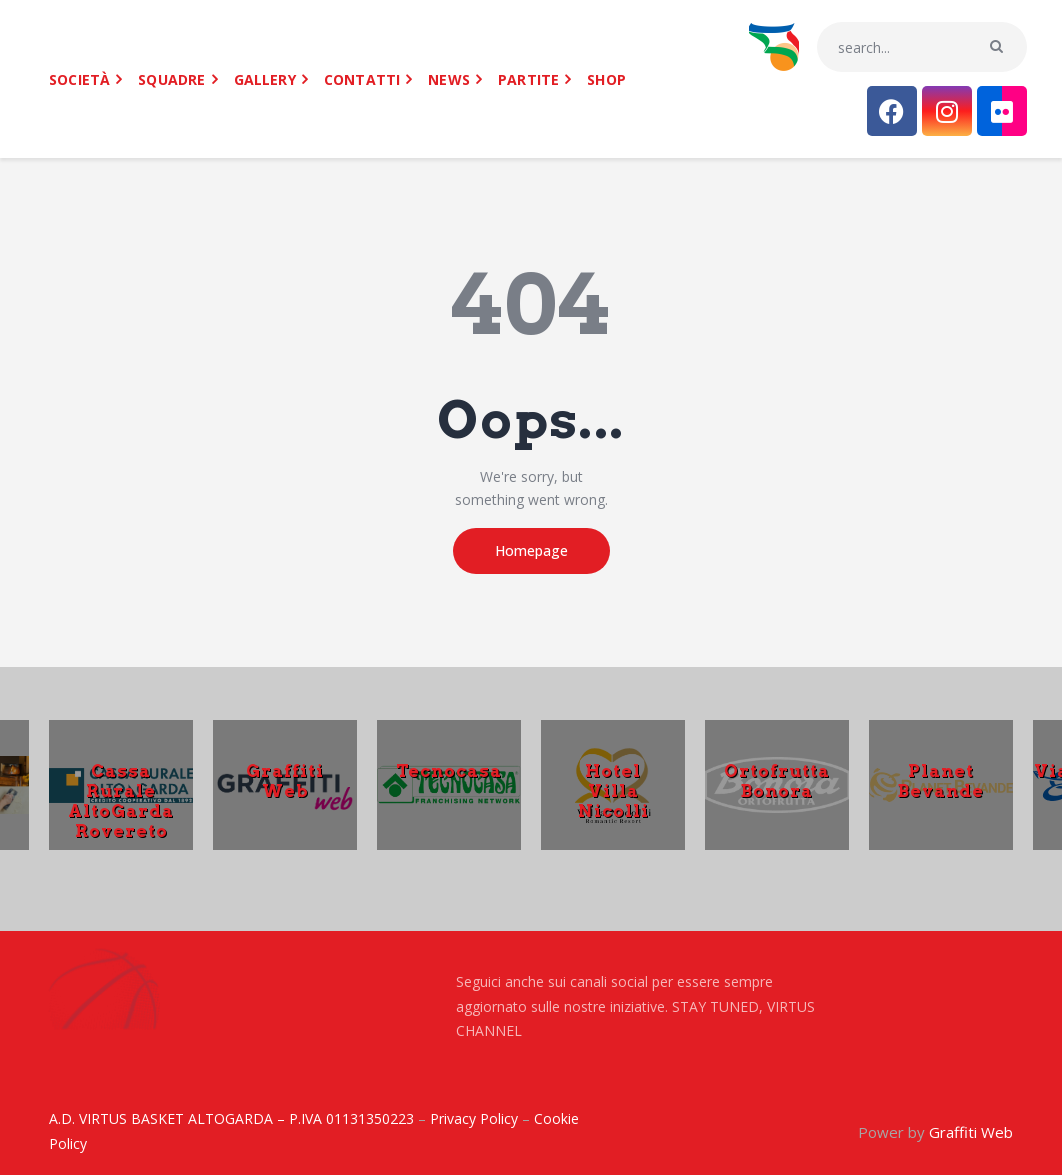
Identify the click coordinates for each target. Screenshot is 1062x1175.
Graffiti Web (285, 780)
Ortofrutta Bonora (777, 780)
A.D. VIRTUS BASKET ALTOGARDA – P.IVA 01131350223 (231, 1118)
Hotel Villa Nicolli (613, 790)
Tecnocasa (449, 770)
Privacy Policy (474, 1118)
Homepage (531, 550)
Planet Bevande (941, 780)
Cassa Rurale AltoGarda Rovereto (121, 800)
